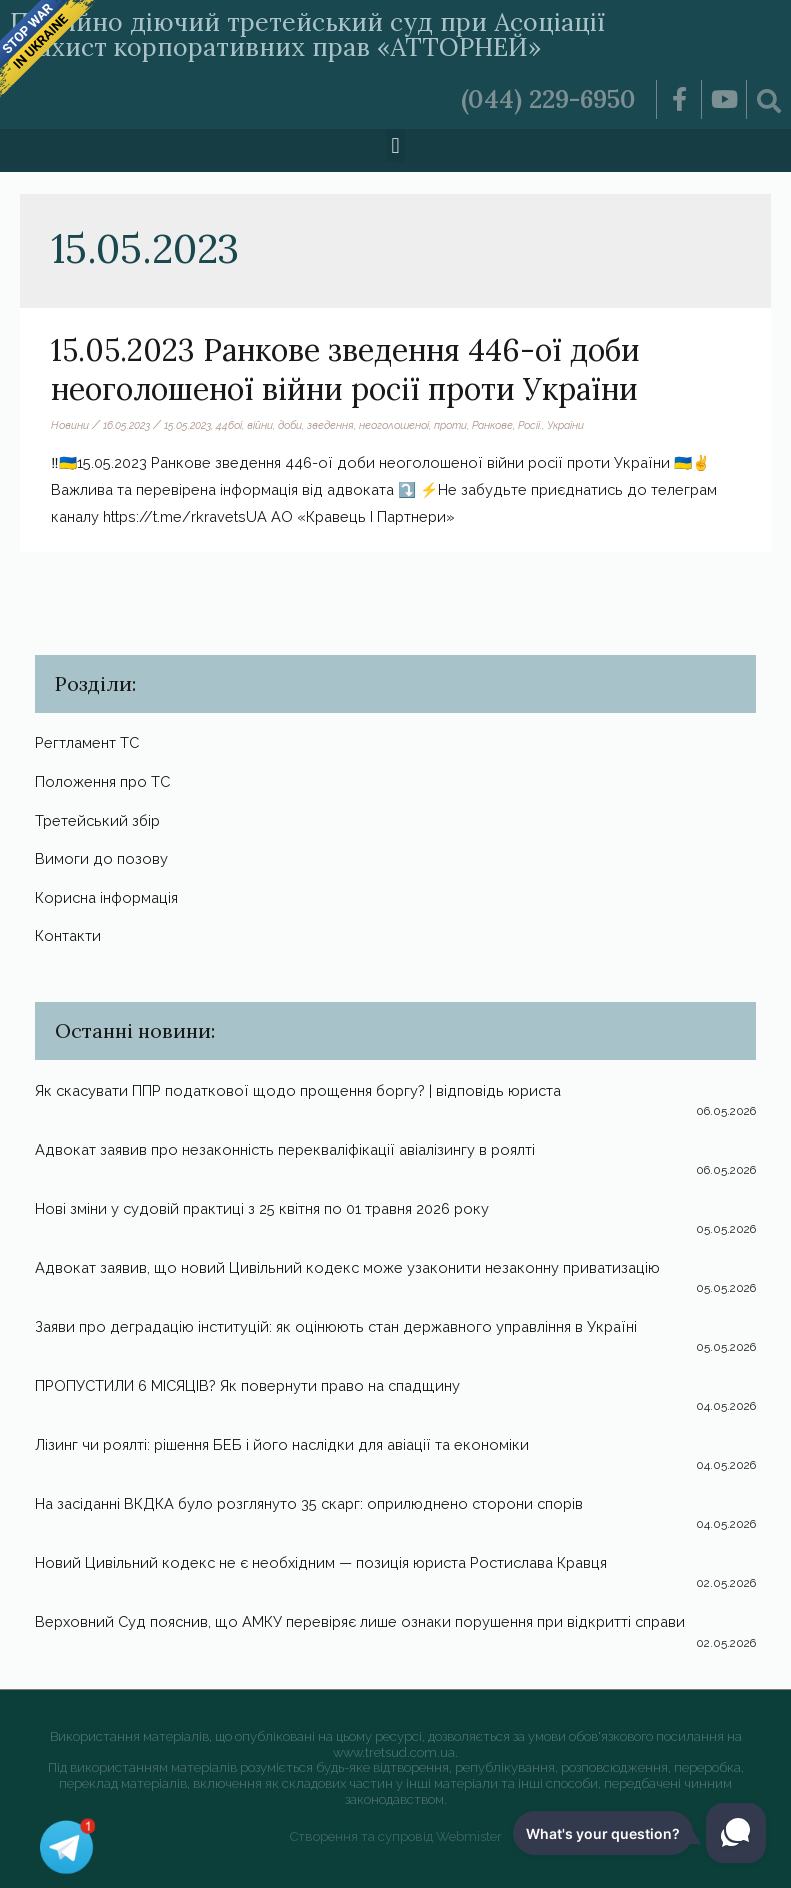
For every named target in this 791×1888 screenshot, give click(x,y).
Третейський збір (97, 820)
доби (290, 425)
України (565, 425)
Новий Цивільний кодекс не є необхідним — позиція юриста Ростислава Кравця (321, 1562)
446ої (229, 425)
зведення (330, 425)
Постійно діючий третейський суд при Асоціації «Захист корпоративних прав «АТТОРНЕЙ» (307, 34)
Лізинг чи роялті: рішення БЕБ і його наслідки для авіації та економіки (282, 1444)
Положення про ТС (102, 781)
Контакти (68, 935)
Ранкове (492, 425)
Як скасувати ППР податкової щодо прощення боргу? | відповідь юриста (298, 1090)
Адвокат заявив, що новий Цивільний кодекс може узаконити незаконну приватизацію (347, 1267)
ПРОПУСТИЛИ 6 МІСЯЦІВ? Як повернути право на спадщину (247, 1385)
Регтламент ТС (87, 742)
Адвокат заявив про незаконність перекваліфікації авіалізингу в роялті (285, 1149)
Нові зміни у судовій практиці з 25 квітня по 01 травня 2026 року (262, 1208)
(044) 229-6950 (548, 99)
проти (450, 425)
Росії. (530, 425)
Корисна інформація (106, 897)
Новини (70, 425)
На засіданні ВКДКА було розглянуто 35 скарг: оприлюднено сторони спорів (309, 1503)
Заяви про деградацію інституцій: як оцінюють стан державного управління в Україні (336, 1326)
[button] (395, 145)
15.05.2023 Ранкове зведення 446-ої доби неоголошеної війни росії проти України (345, 369)
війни (260, 425)
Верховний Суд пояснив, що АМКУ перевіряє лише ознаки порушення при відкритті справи (360, 1621)
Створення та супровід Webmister (396, 1836)
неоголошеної (394, 425)
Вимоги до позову (101, 858)
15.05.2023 (187, 425)
